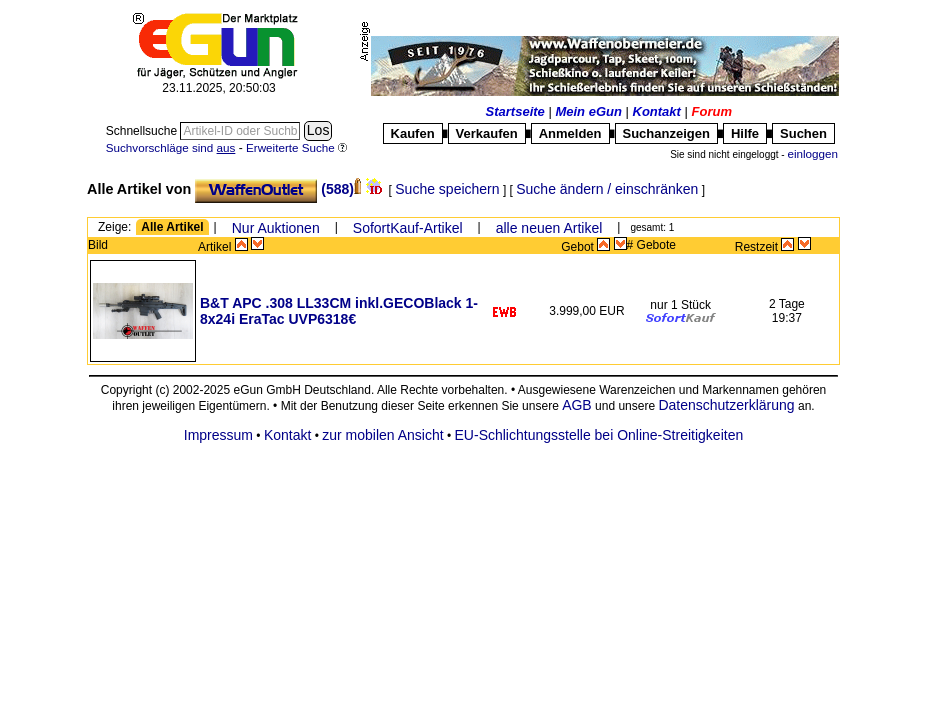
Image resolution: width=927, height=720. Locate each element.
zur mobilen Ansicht (382, 435)
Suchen (803, 133)
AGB (577, 405)
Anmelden (570, 133)
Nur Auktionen (276, 228)
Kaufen (413, 133)
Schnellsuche (143, 131)
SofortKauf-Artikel (408, 228)
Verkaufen (487, 133)
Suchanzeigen (666, 133)
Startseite (515, 111)
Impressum (218, 435)
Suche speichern (447, 189)
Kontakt (657, 111)
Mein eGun (588, 111)
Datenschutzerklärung (726, 405)
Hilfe (745, 133)
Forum (712, 111)
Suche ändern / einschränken (607, 189)
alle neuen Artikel (549, 228)
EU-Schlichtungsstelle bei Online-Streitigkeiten (599, 435)
